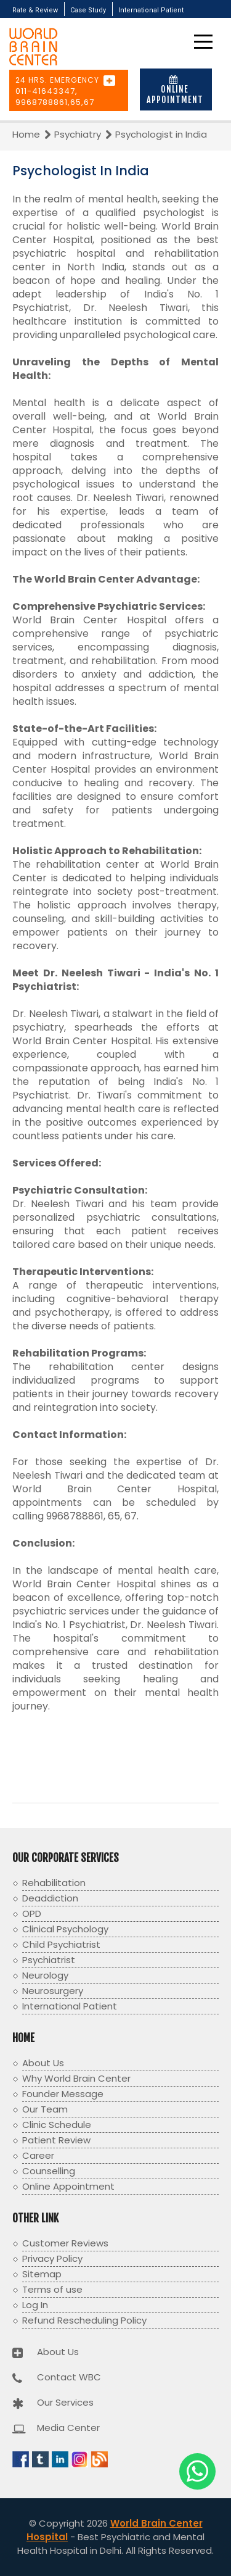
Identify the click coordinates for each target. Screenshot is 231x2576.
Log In (35, 2304)
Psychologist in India (161, 134)
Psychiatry (78, 134)
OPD (31, 1913)
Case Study (88, 10)
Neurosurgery (52, 1990)
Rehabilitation (54, 1882)
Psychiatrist (48, 1959)
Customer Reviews (65, 2243)
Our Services (65, 2402)
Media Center (68, 2427)
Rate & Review (35, 10)
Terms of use (52, 2289)
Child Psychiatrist (61, 1944)
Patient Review (56, 2140)
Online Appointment (175, 90)
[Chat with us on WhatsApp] (197, 2471)
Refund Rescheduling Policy (84, 2320)
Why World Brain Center (76, 2078)
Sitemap (42, 2273)
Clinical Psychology (65, 1928)
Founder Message (62, 2093)
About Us (43, 2062)
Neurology (45, 1975)
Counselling (48, 2170)
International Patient (151, 10)
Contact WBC (69, 2376)
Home (27, 134)
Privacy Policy (52, 2258)
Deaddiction (50, 1898)
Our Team (45, 2109)
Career (38, 2155)
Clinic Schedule (56, 2124)
